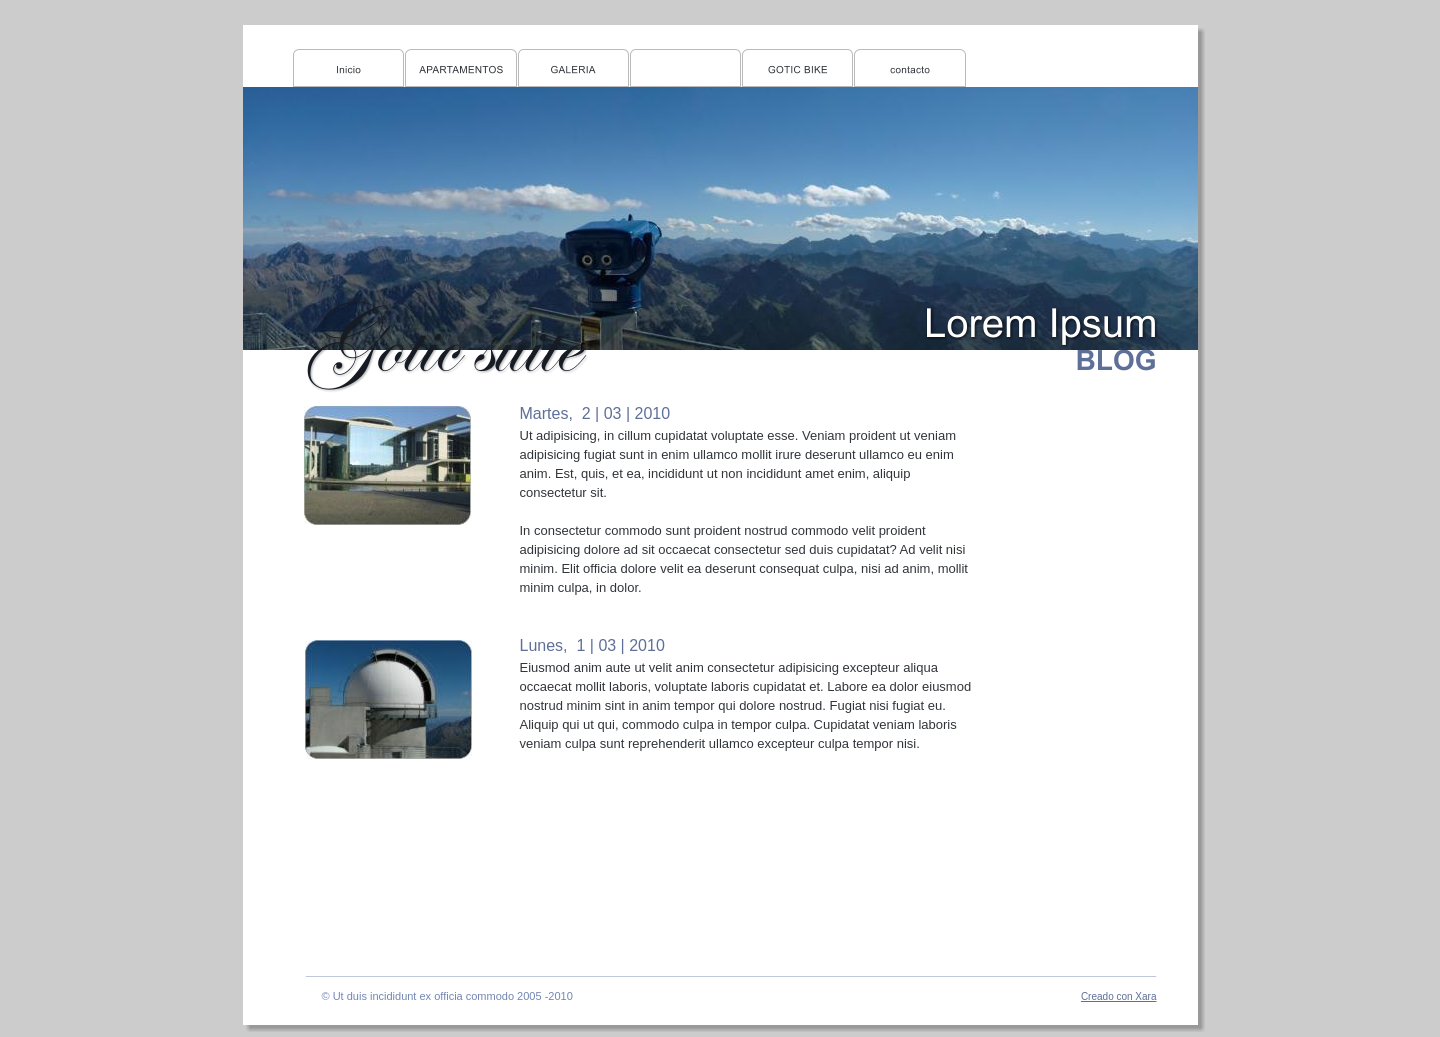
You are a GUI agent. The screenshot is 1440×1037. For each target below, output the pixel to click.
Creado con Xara (1119, 996)
